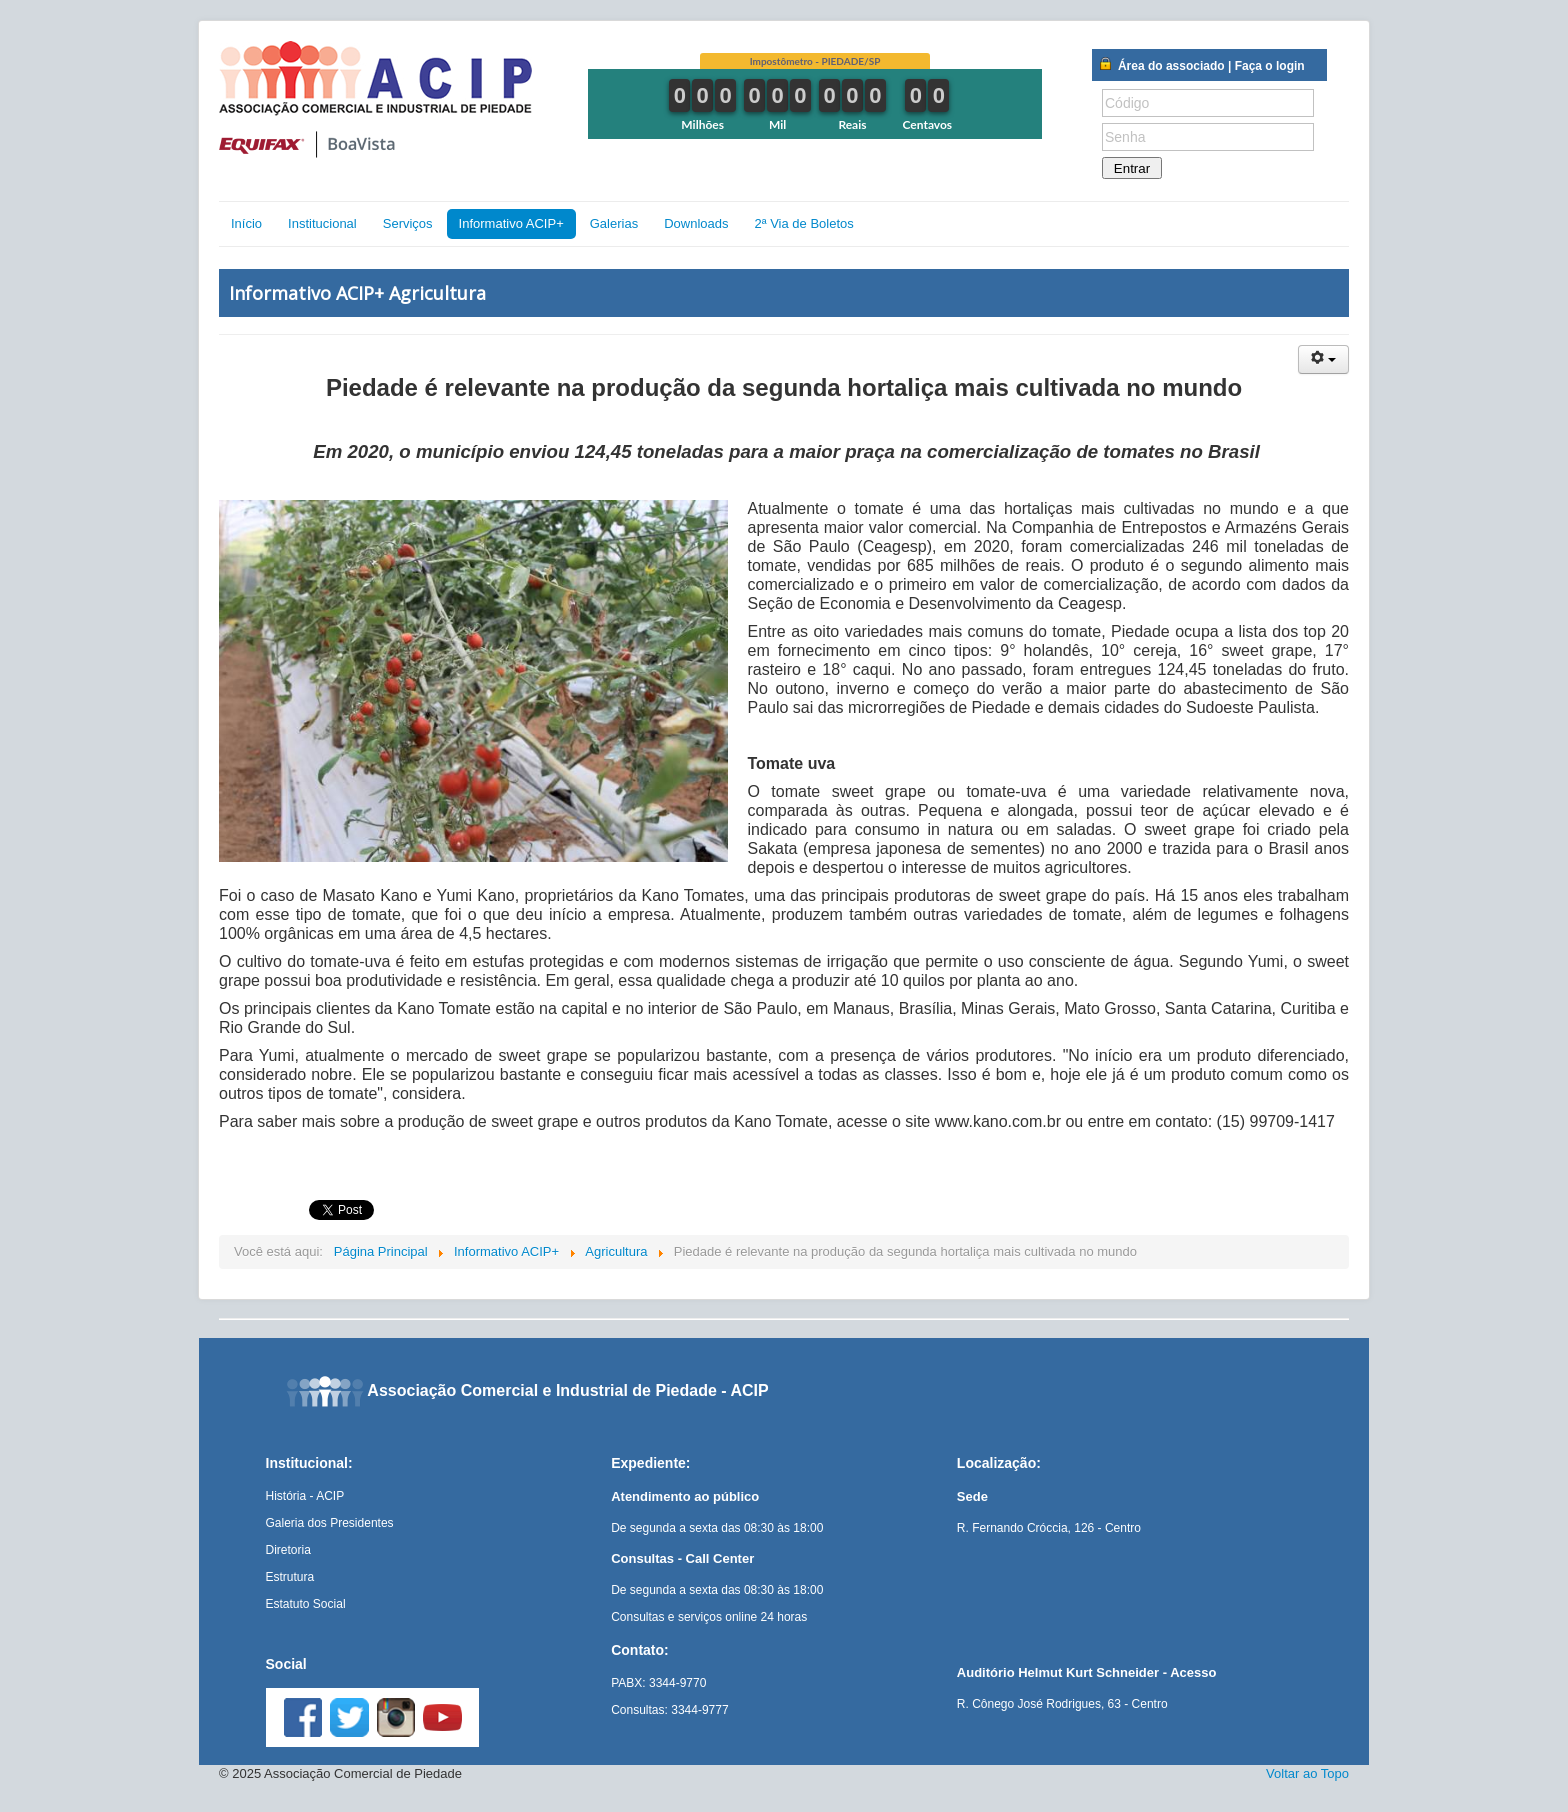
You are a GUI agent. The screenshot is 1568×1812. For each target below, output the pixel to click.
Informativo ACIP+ (511, 223)
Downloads (696, 223)
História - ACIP (305, 1496)
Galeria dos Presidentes (330, 1523)
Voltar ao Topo (1307, 1773)
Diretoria (288, 1550)
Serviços (408, 223)
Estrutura (290, 1577)
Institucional (322, 223)
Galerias (614, 223)
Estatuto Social (306, 1604)
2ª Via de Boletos (803, 223)
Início (246, 223)
